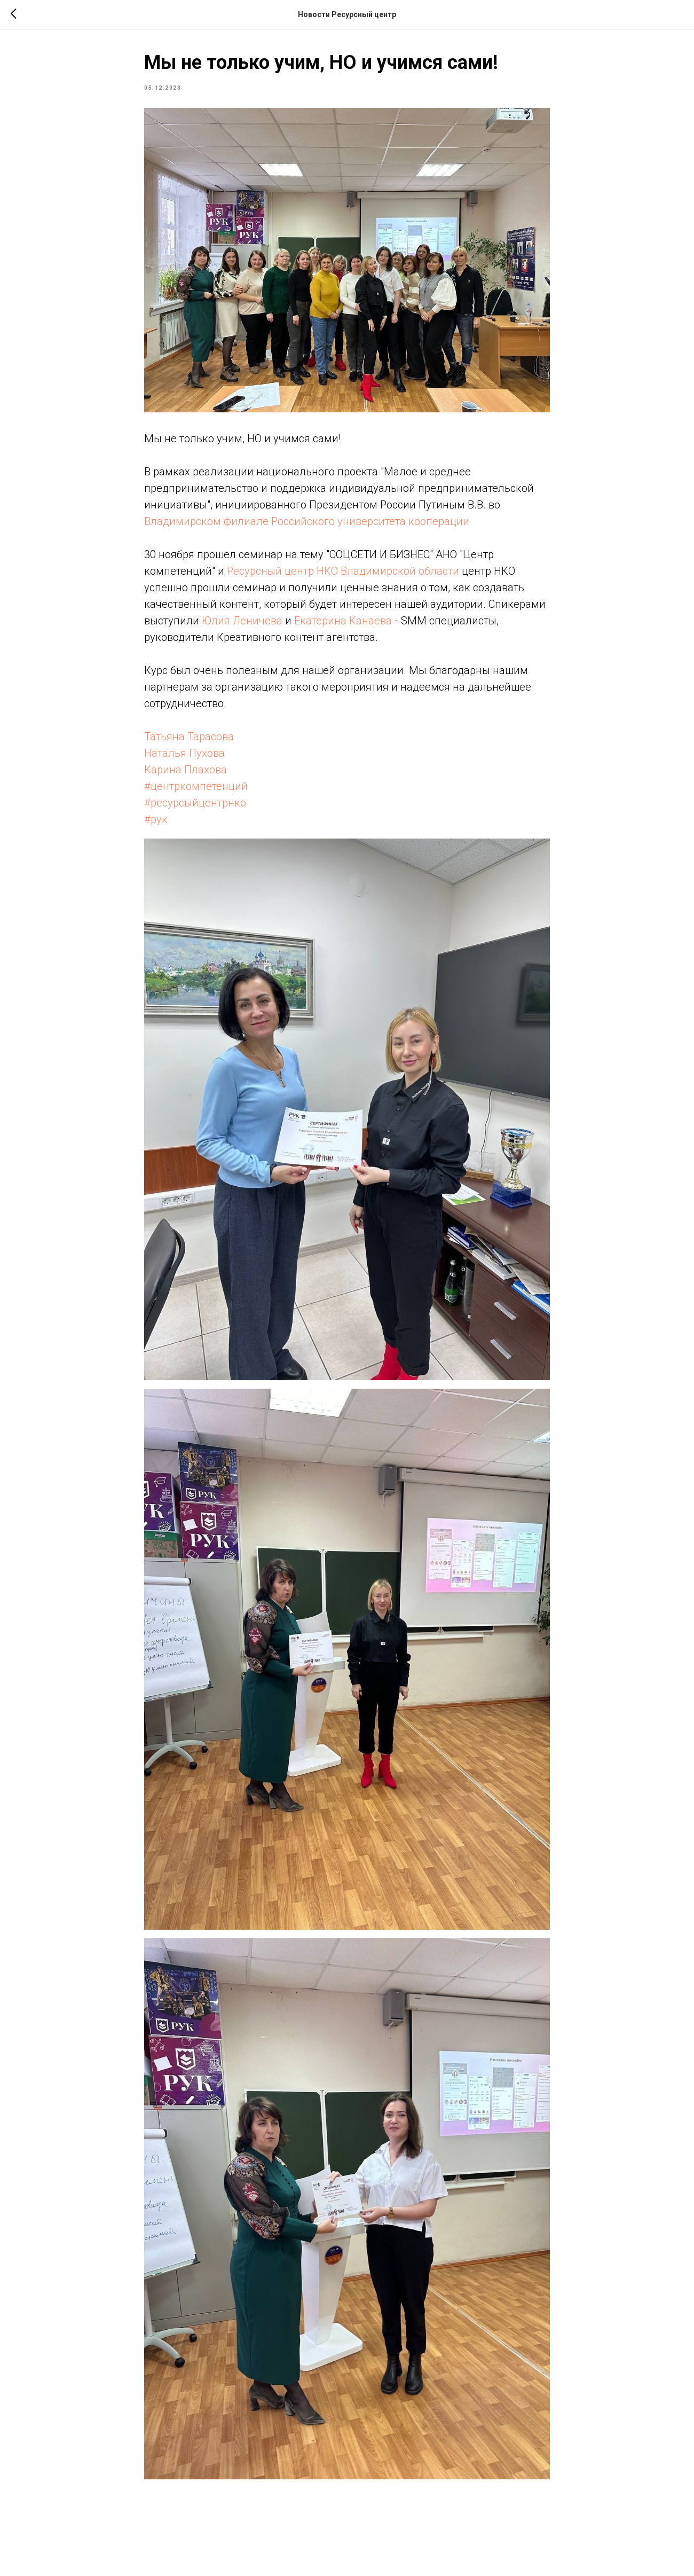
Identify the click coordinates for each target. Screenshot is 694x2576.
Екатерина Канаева (343, 620)
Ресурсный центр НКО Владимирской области (343, 571)
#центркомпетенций (196, 786)
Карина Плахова (185, 769)
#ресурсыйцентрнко (195, 802)
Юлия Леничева (242, 620)
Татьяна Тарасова (189, 736)
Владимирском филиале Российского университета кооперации (306, 521)
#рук (156, 819)
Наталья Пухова (184, 753)
